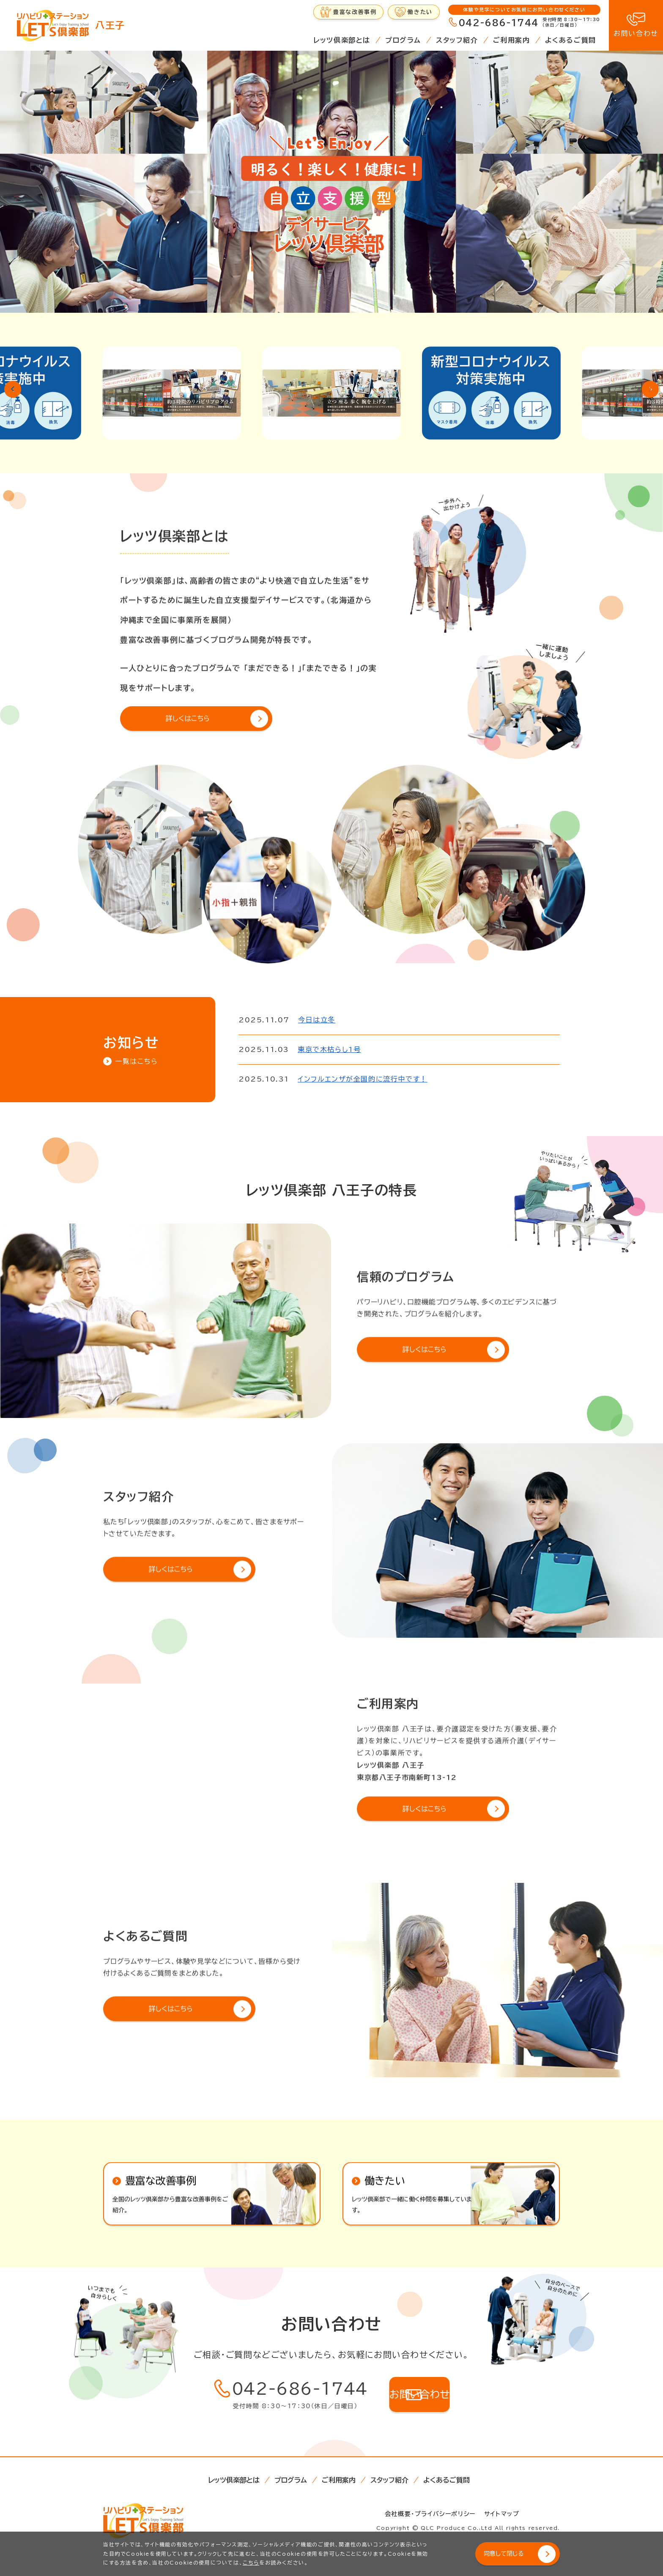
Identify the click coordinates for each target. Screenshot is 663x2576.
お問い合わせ (636, 33)
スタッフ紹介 (457, 40)
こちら (251, 2562)
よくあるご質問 (570, 40)
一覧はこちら (136, 1061)
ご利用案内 (511, 40)
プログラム (403, 40)
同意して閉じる (510, 2554)
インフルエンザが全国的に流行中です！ (362, 1079)
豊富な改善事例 (354, 12)
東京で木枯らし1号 (329, 1049)
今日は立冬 (316, 1019)
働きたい (420, 12)
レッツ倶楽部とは (341, 40)
